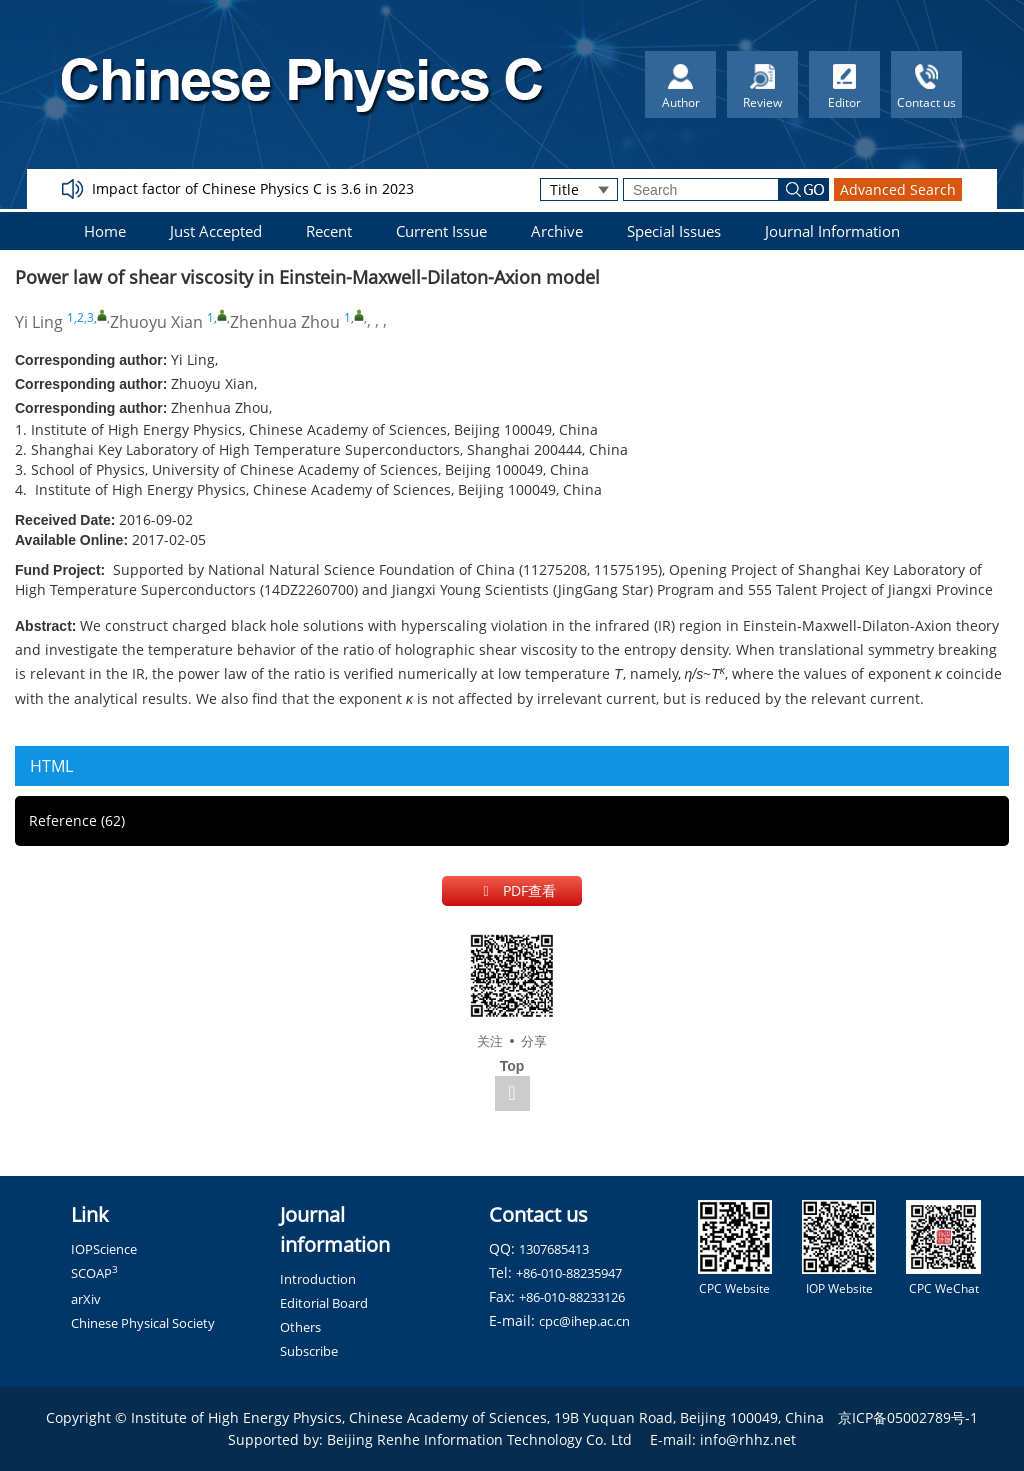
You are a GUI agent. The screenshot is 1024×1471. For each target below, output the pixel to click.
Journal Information (832, 231)
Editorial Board (324, 1303)
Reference (77, 820)
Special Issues (674, 231)
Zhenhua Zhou (285, 322)
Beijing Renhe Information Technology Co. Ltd (479, 1439)
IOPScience (104, 1249)
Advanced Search (898, 189)
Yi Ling (39, 322)
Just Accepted (216, 231)
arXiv (86, 1299)
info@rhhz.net (748, 1439)
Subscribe (309, 1351)
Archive (557, 231)
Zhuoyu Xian (156, 322)
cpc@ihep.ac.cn (584, 1321)
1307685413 (554, 1249)
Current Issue (441, 231)
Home (105, 231)
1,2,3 (80, 317)
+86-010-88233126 (572, 1297)
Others (300, 1327)
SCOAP (94, 1273)
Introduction (318, 1279)
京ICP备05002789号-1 (908, 1417)
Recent (329, 231)
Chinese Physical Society (143, 1323)
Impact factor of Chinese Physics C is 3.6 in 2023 (253, 188)
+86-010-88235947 (569, 1273)
